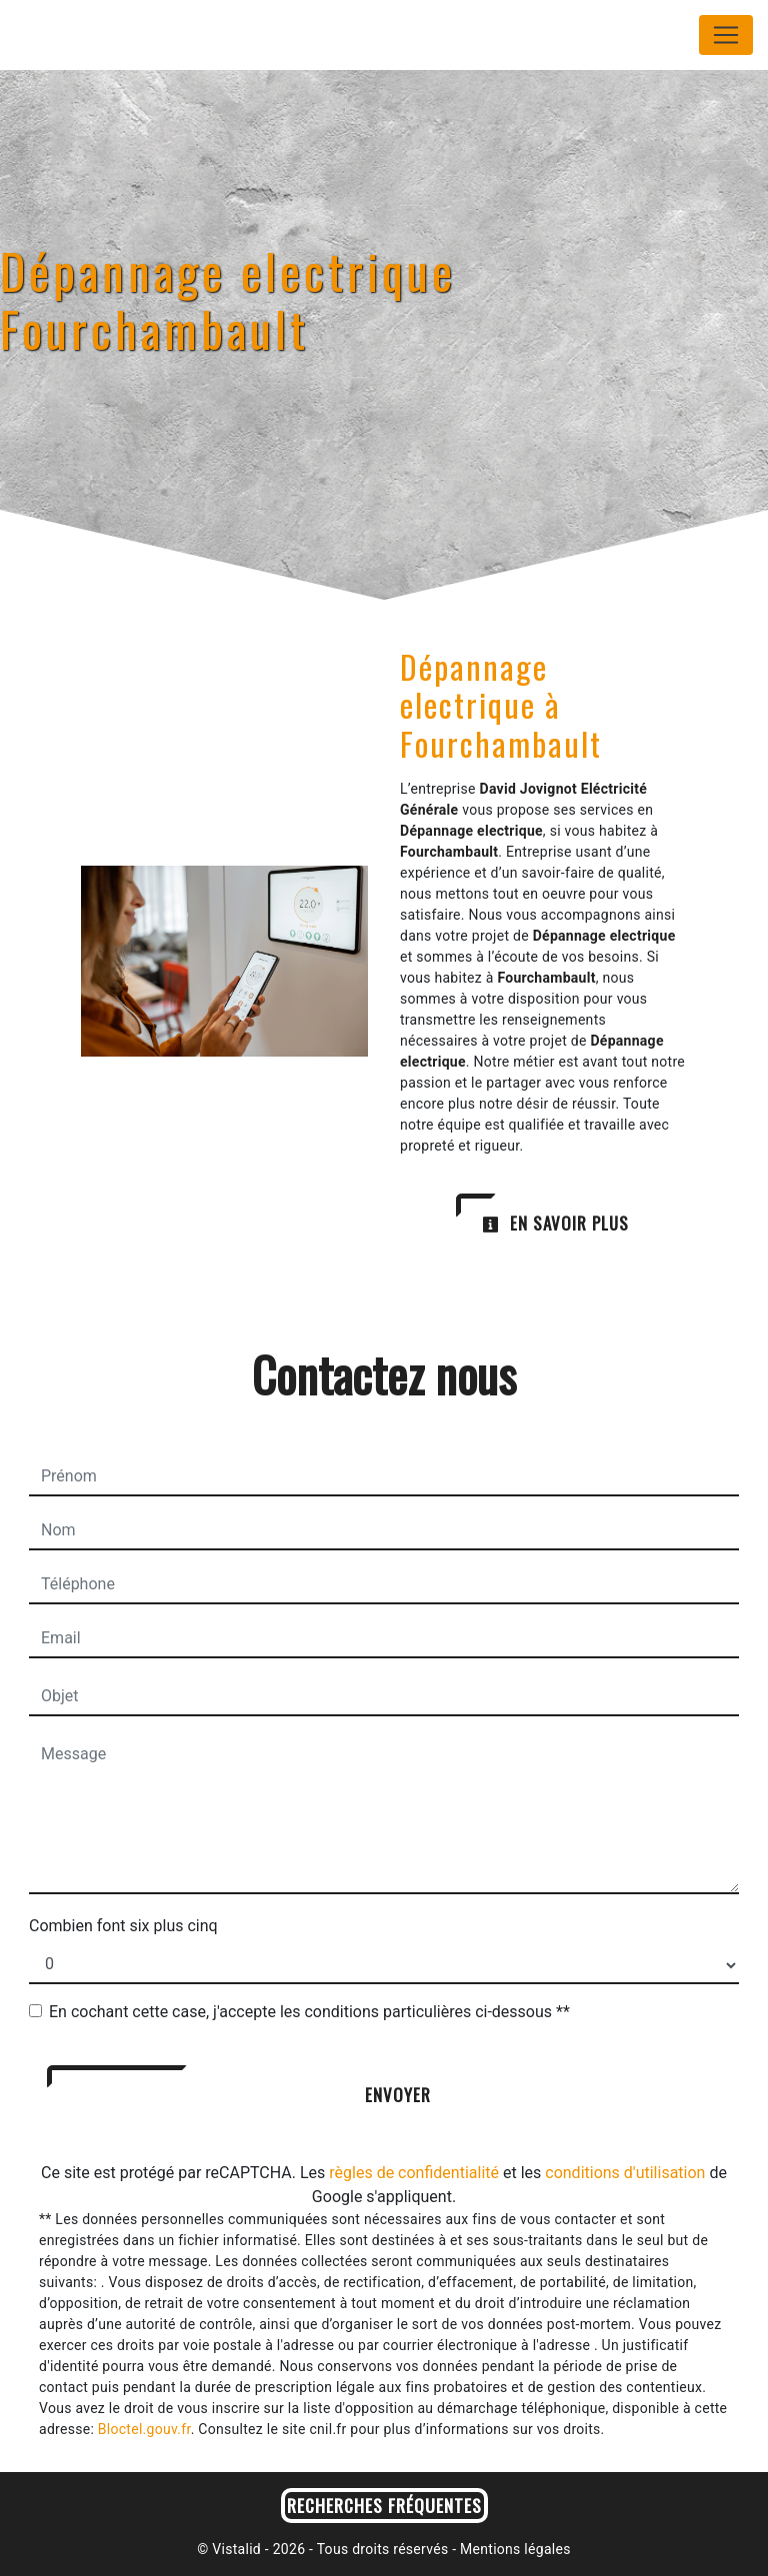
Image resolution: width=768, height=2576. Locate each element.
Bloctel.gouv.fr (144, 2429)
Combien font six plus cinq (123, 1925)
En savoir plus (555, 1223)
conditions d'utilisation (625, 2172)
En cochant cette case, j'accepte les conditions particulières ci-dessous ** (309, 2011)
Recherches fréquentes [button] (384, 2505)
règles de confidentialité (414, 2172)
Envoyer (398, 2094)
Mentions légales (513, 2549)
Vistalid (236, 2549)
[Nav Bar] (726, 35)
